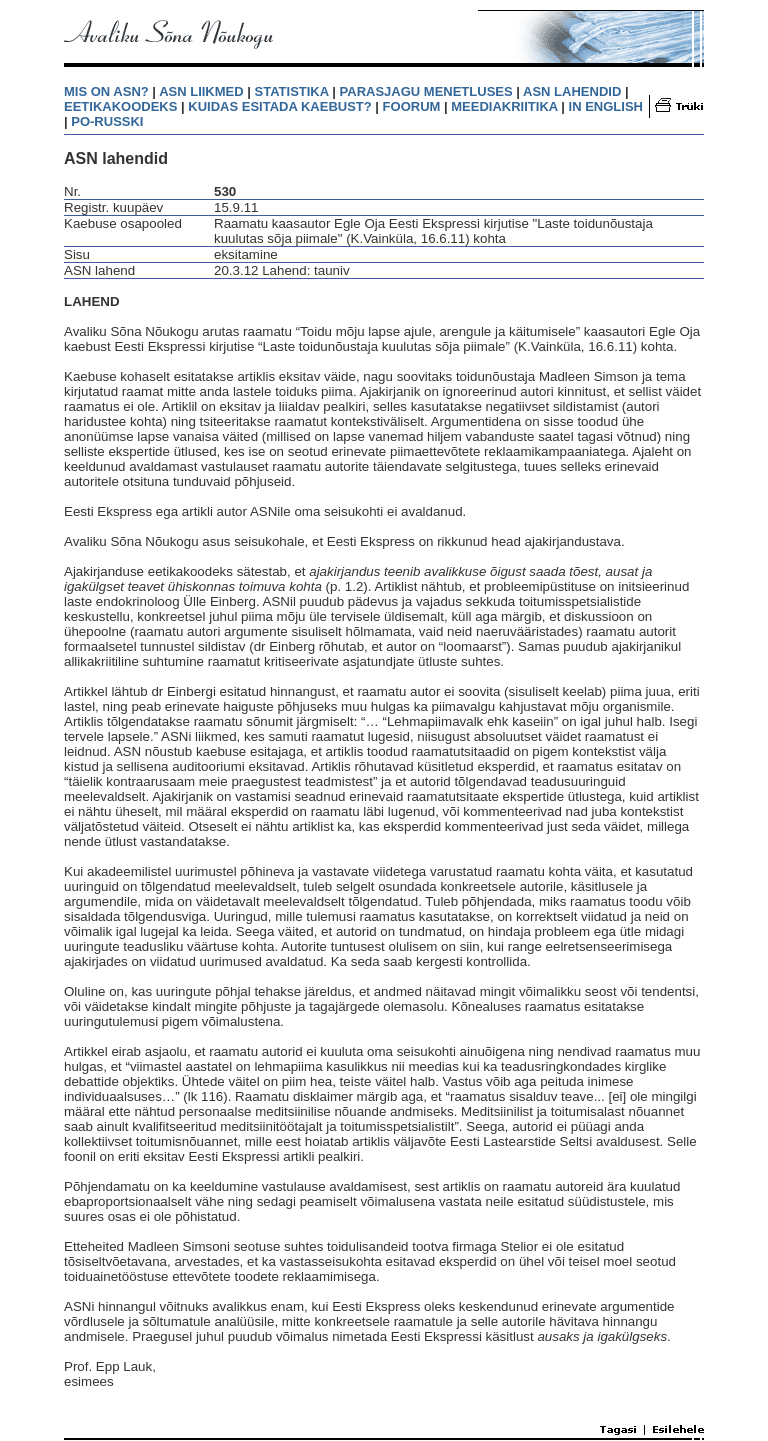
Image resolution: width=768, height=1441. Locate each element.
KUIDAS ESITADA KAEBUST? (279, 106)
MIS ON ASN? (106, 91)
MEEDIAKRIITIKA (504, 106)
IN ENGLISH (606, 106)
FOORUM (412, 106)
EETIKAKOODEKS (120, 106)
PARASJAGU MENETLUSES (426, 91)
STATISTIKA (292, 91)
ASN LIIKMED (201, 91)
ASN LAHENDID (572, 91)
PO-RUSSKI (107, 121)
